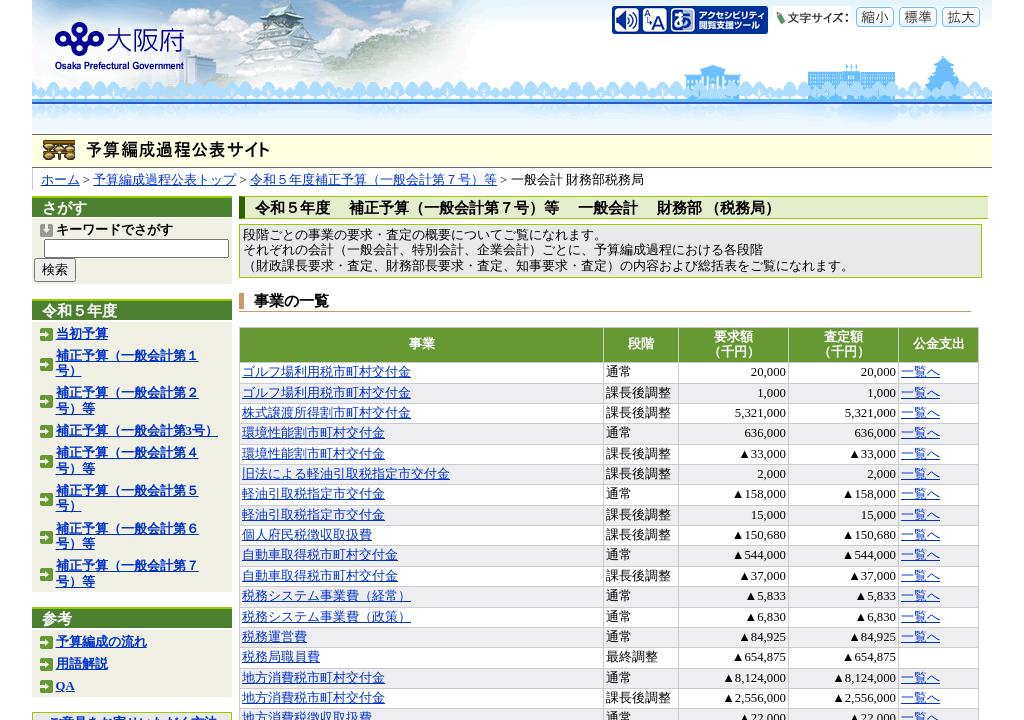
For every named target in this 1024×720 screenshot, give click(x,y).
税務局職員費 (281, 657)
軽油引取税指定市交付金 (313, 494)
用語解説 (82, 664)
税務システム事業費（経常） (326, 596)
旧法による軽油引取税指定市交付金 (346, 474)
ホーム (60, 180)
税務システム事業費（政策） (326, 617)
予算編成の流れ (101, 642)
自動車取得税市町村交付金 (320, 555)
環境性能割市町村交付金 (313, 433)
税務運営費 (274, 637)
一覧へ (920, 372)
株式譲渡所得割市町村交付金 (326, 413)
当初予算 (82, 334)
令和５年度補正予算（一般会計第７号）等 (373, 180)
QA (65, 686)
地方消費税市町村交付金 (313, 678)
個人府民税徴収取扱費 (307, 535)
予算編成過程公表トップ (164, 180)
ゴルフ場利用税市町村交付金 (326, 372)
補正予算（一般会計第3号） (137, 431)
